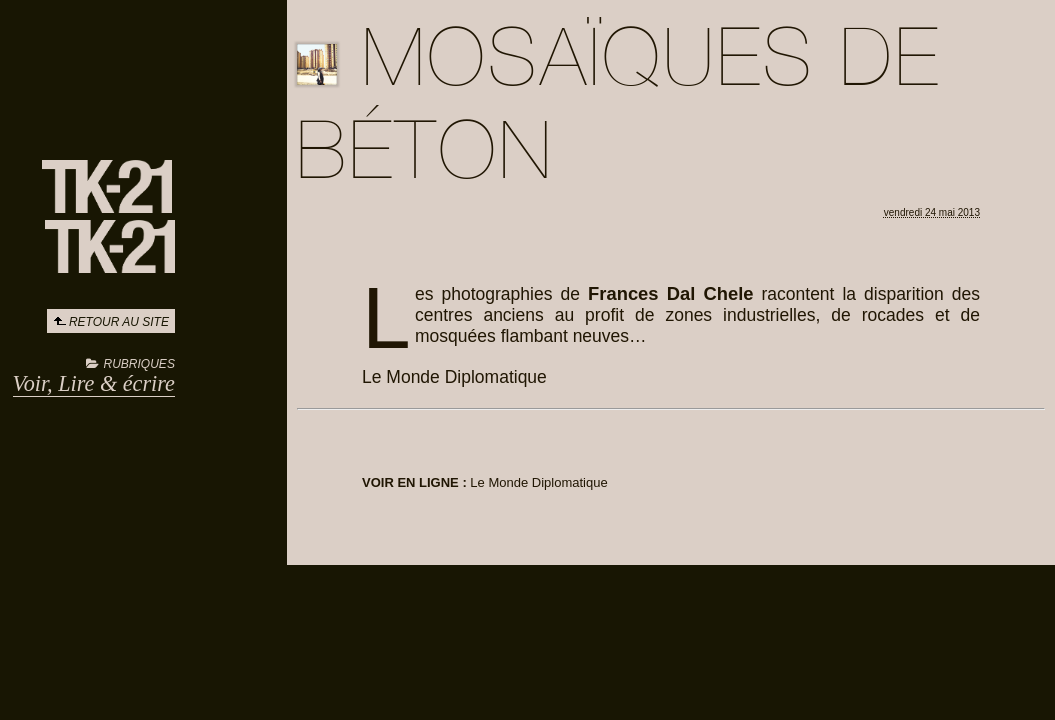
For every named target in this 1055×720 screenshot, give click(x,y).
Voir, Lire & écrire (94, 383)
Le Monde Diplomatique (538, 482)
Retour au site (119, 322)
